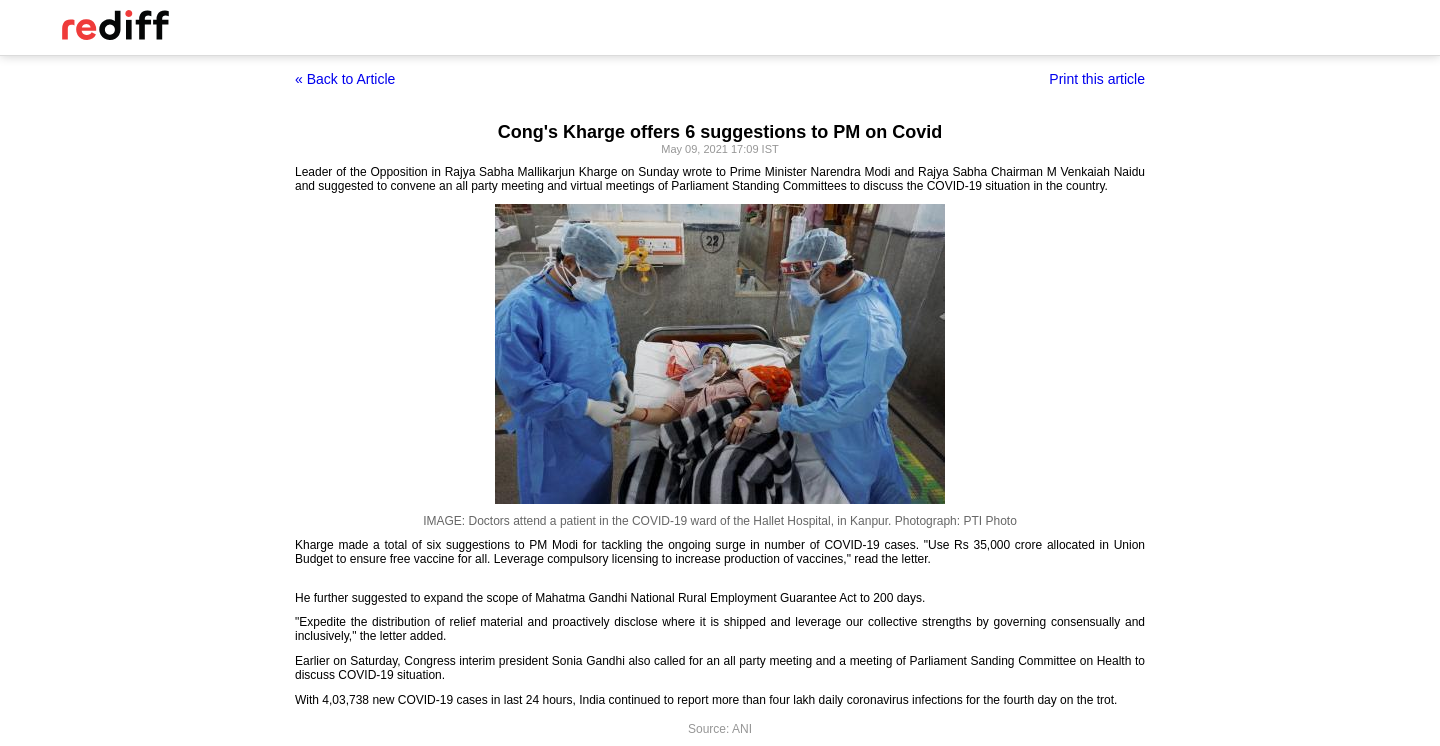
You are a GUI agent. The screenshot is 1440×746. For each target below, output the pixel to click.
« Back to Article (345, 79)
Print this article (1097, 79)
